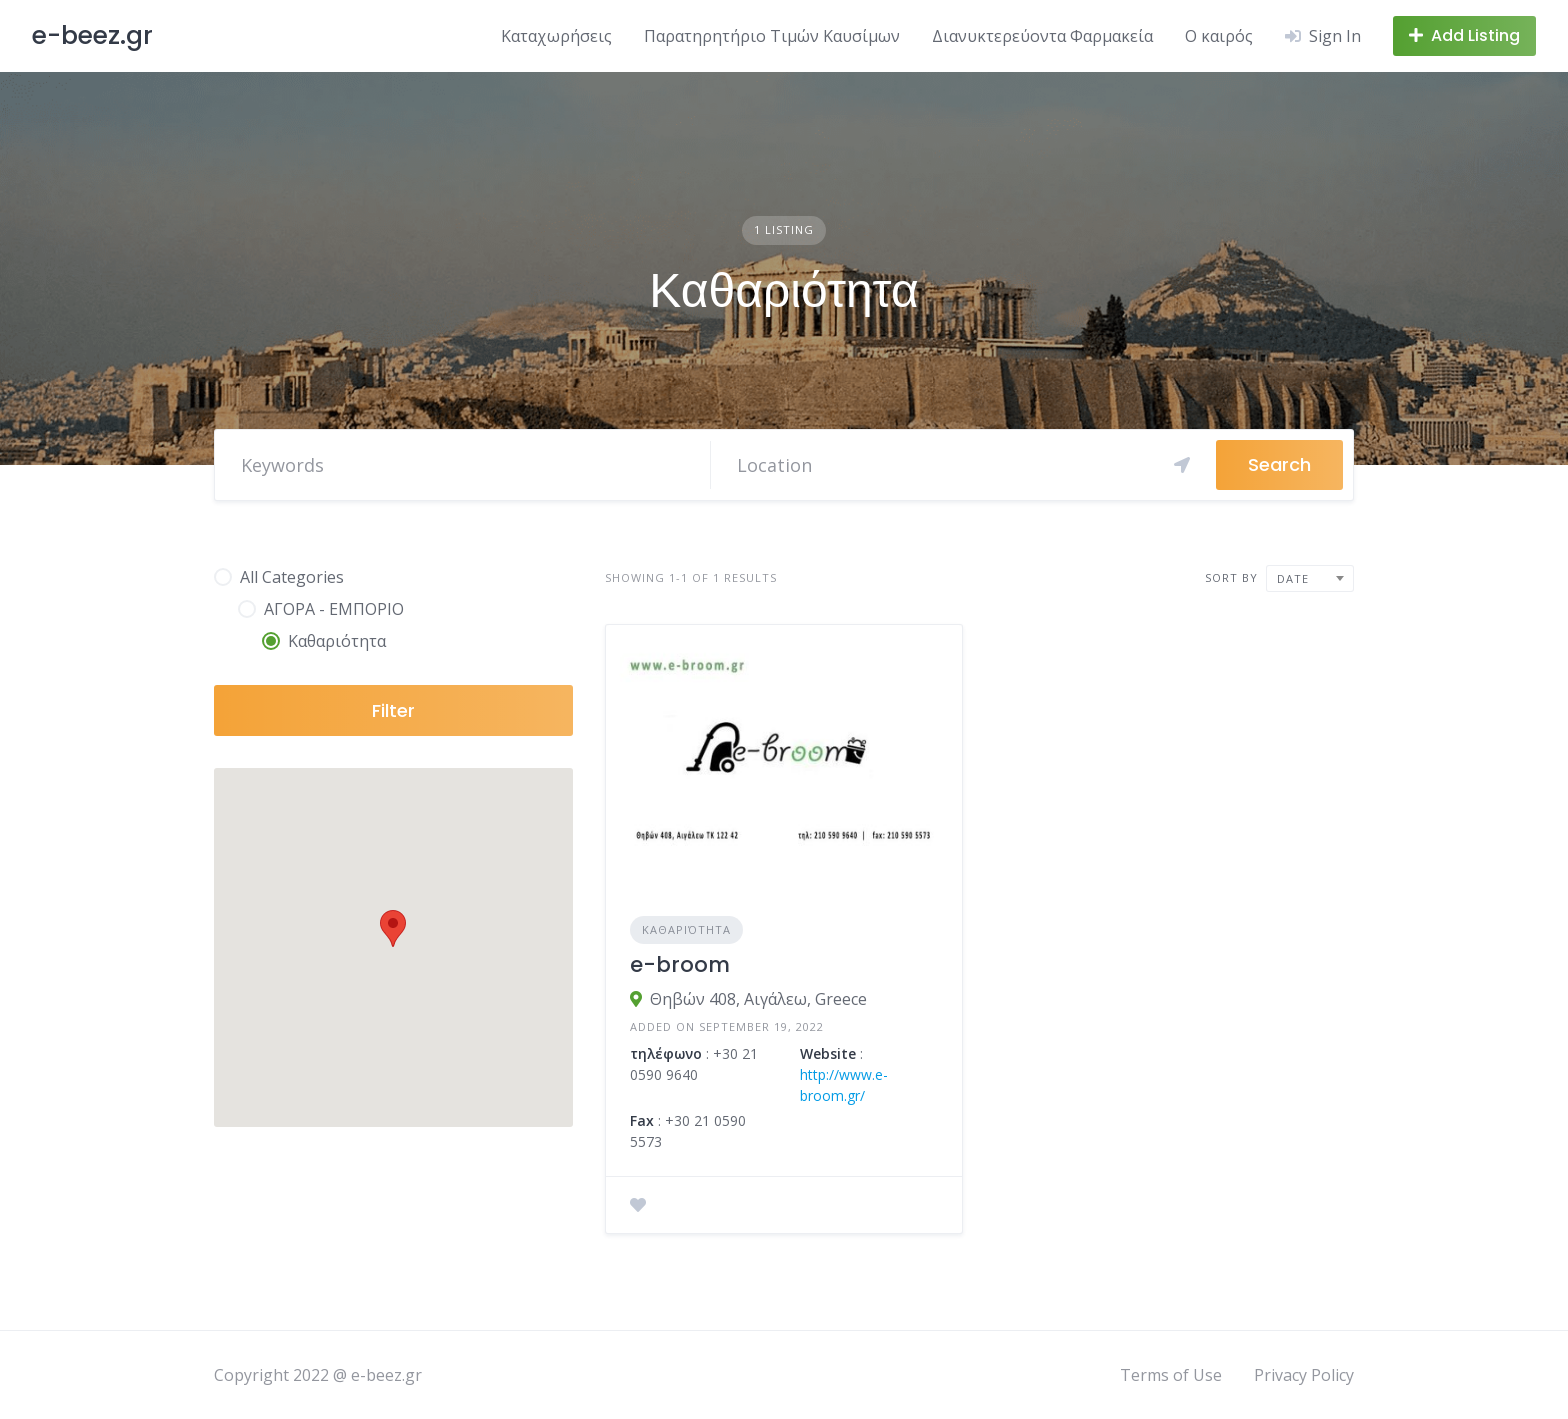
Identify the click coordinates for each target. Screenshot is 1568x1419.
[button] (393, 928)
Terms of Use (1171, 1375)
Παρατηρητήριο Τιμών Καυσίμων (772, 36)
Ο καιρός (1219, 36)
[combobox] (1310, 578)
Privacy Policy (1304, 1375)
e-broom (680, 964)
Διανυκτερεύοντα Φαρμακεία (1042, 36)
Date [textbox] (1293, 578)
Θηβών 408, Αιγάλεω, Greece (758, 999)
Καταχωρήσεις (556, 36)
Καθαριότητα (686, 929)
